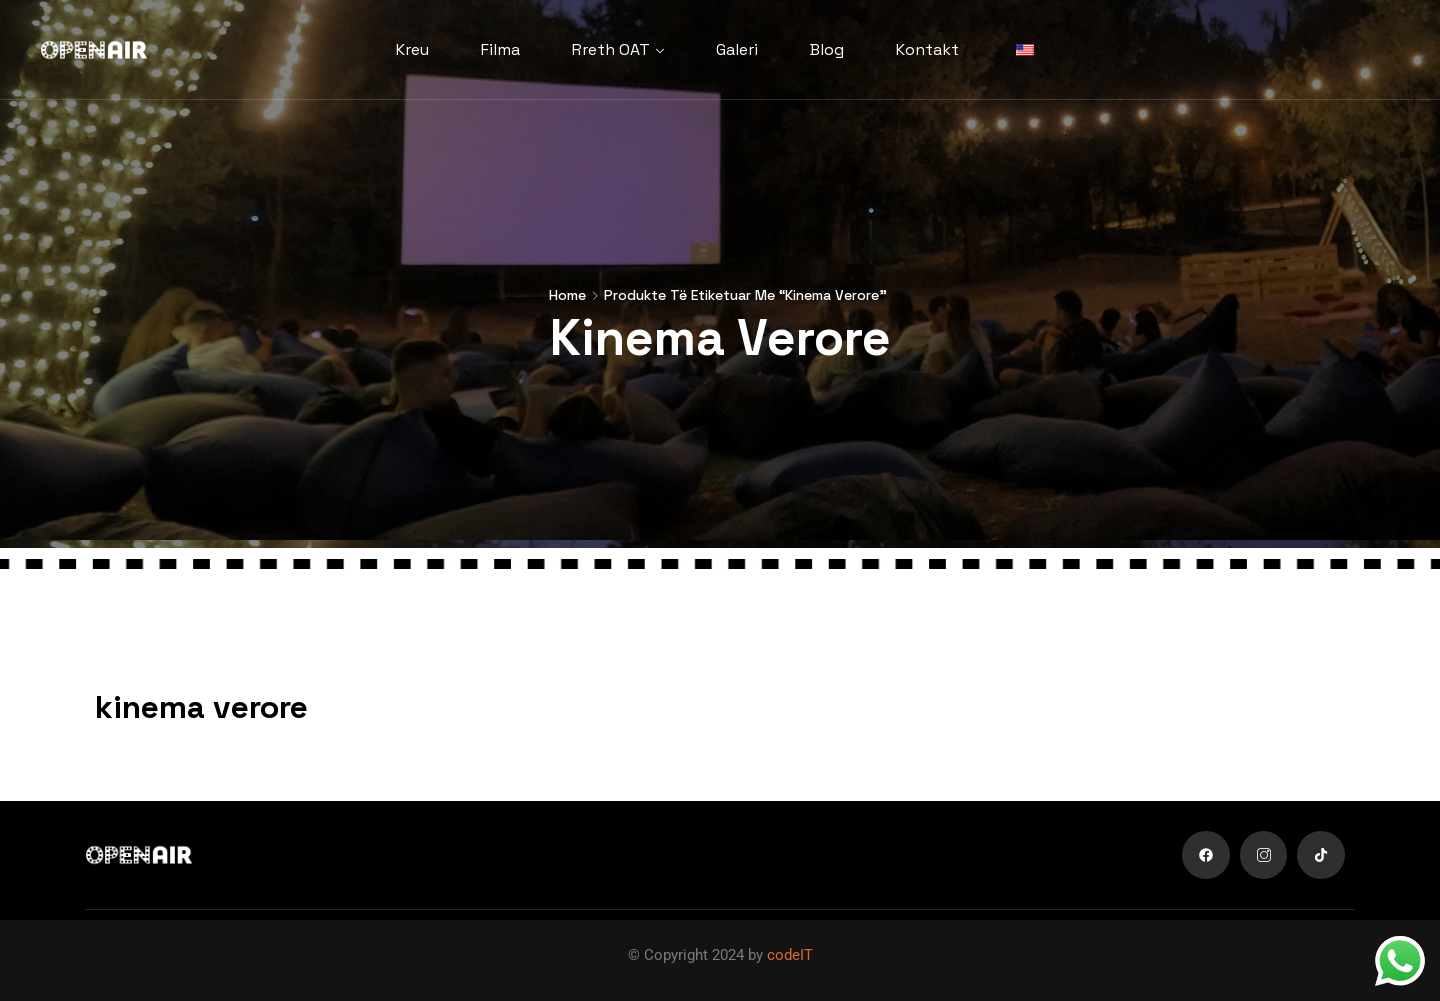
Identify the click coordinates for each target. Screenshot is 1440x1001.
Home (567, 295)
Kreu (412, 49)
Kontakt (927, 49)
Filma (500, 49)
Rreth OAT (611, 49)
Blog (827, 49)
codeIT (790, 955)
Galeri (737, 49)
